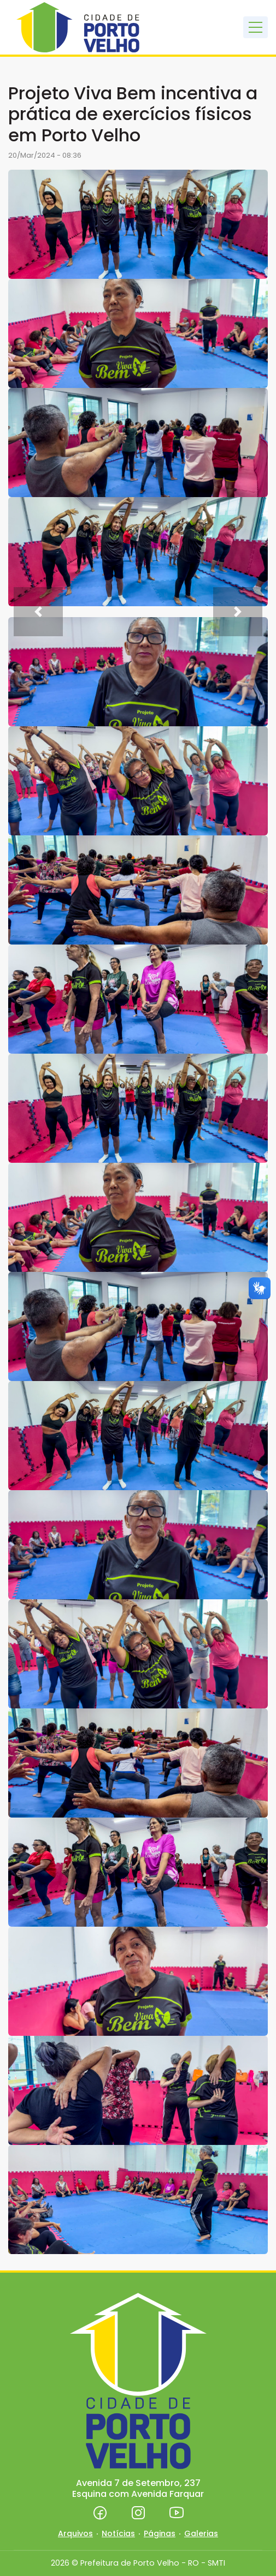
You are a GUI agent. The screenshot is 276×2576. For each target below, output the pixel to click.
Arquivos (75, 2533)
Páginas (159, 2533)
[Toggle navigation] (255, 27)
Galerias (201, 2533)
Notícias (118, 2533)
